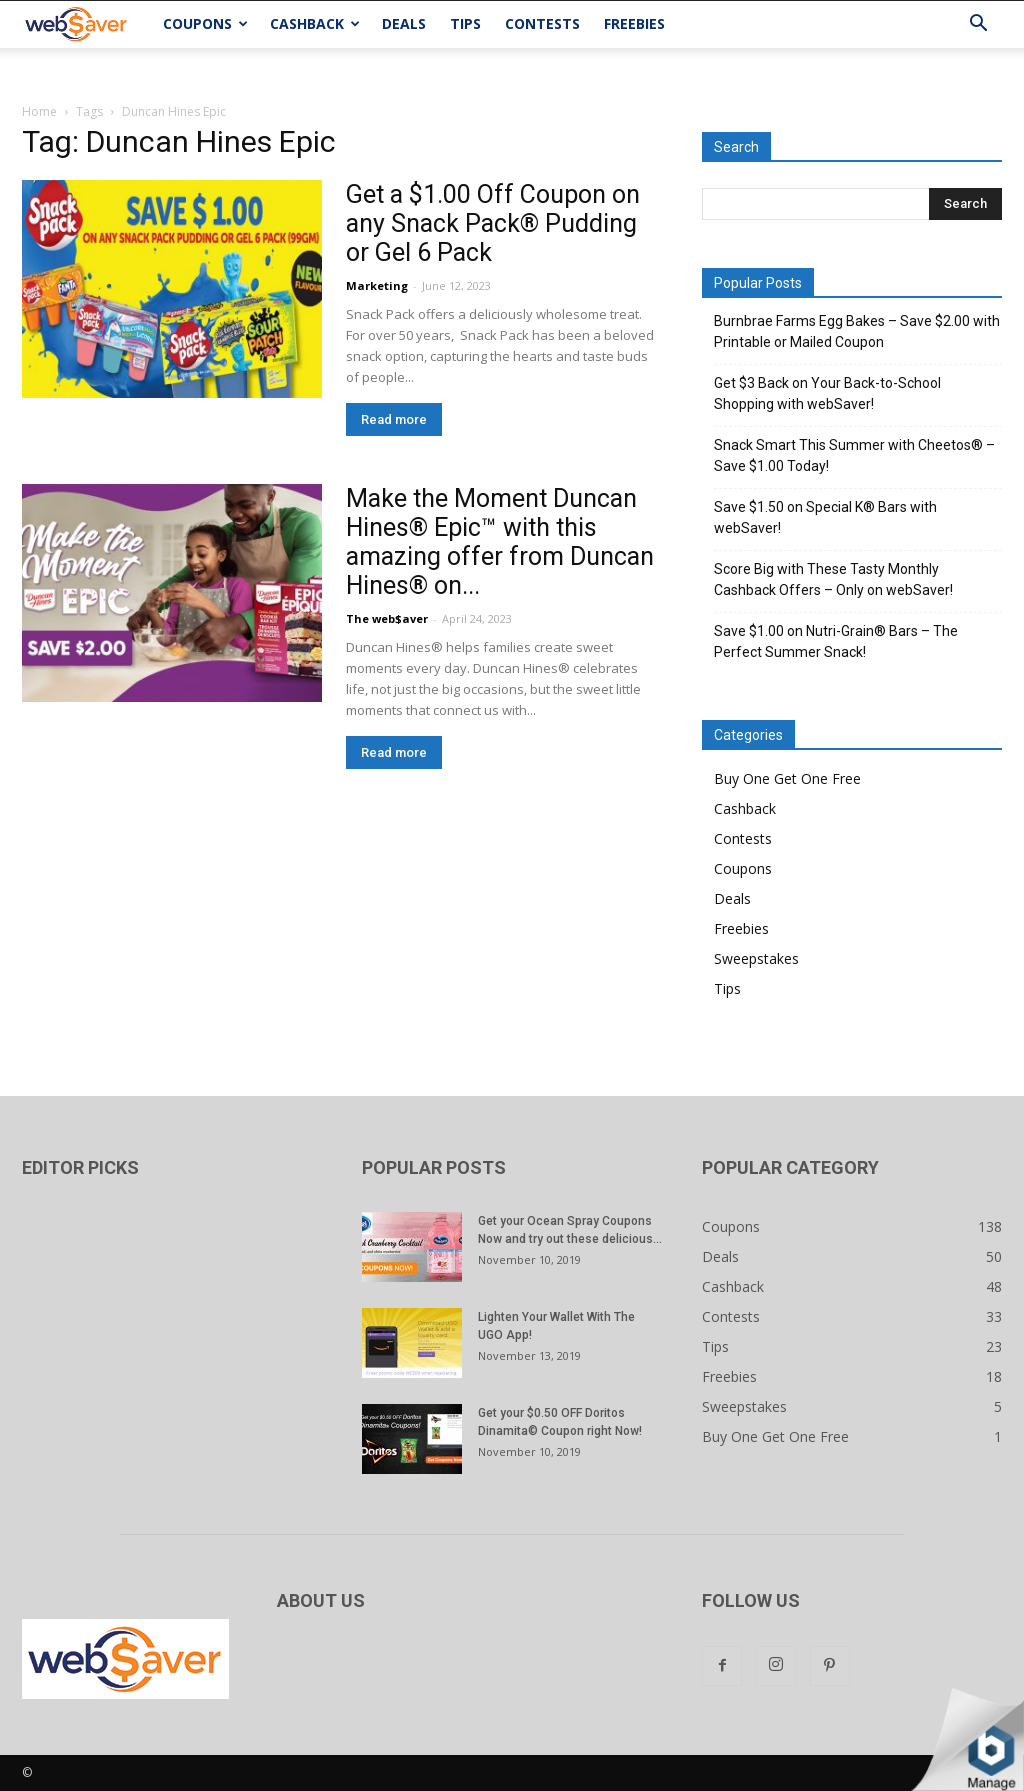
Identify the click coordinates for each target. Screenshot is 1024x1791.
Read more (394, 419)
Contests (542, 23)
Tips (465, 23)
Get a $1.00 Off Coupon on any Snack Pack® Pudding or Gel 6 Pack (493, 223)
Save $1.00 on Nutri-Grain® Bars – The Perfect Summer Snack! (836, 641)
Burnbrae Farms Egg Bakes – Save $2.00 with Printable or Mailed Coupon (857, 331)
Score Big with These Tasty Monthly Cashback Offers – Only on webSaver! (833, 579)
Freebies (634, 23)
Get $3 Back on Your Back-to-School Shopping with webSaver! (827, 393)
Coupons (205, 23)
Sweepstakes (756, 958)
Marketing (377, 285)
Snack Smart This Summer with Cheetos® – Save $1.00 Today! (854, 455)
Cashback (315, 23)
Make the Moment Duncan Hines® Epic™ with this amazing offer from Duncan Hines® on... (500, 542)
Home (39, 111)
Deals (404, 23)
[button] (978, 25)
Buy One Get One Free (787, 778)
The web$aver (387, 618)
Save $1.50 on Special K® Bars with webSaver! (825, 517)
